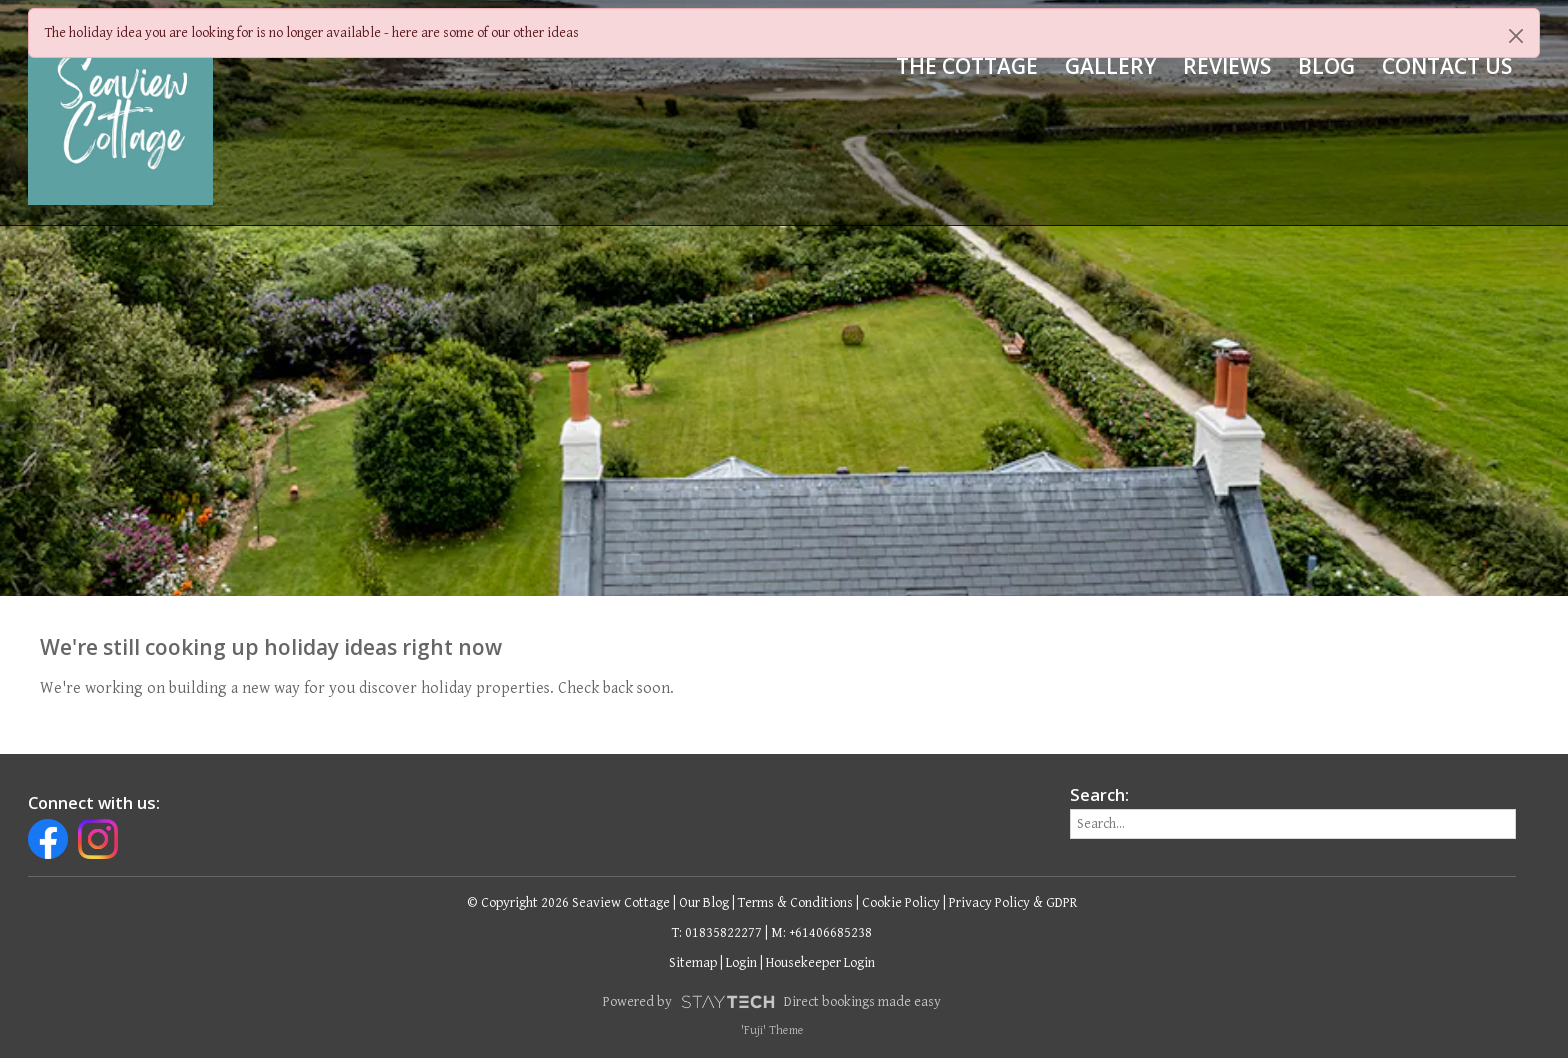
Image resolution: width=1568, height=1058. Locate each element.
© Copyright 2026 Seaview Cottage (568, 903)
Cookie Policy (901, 903)
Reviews (1227, 66)
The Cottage (967, 66)
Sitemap (693, 963)
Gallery (1110, 66)
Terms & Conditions (795, 903)
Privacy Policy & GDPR (1013, 903)
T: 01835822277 (717, 933)
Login (741, 963)
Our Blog (704, 903)
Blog (1326, 66)
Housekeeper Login (820, 963)
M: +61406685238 (821, 933)
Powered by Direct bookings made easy (772, 1002)
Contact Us (1447, 66)
